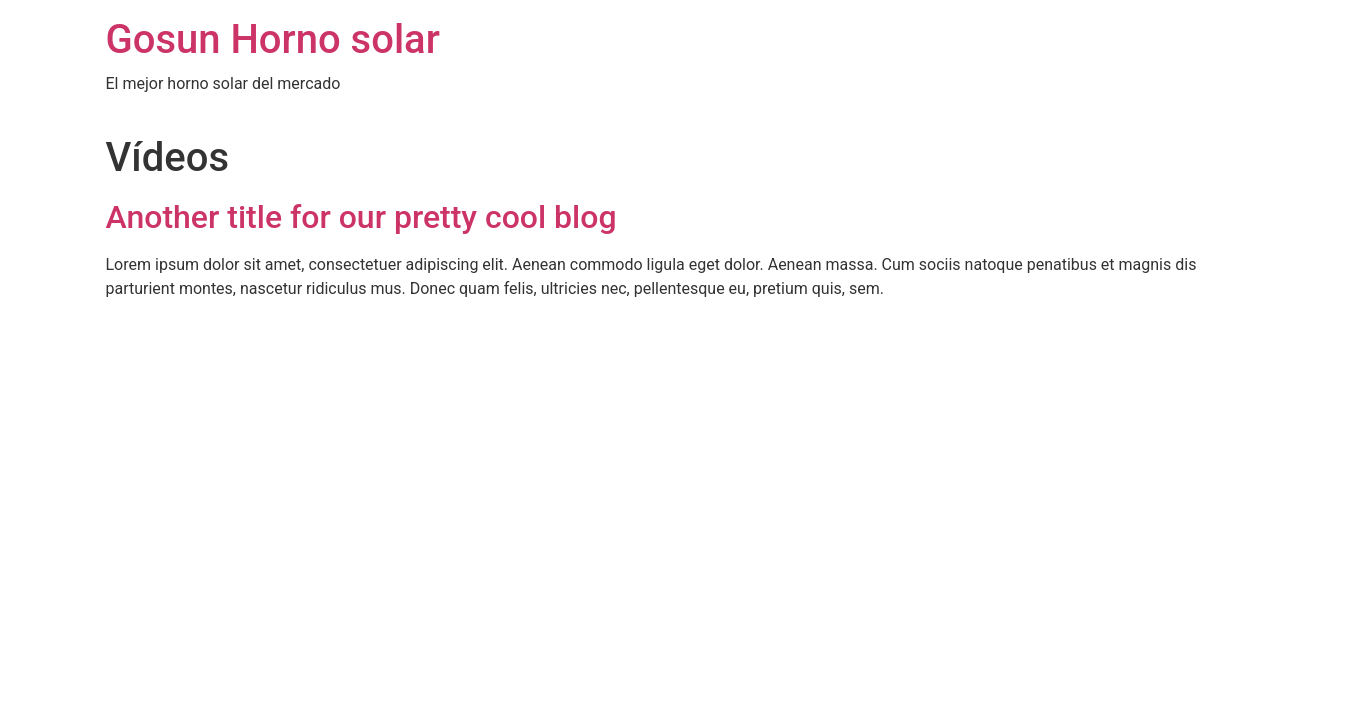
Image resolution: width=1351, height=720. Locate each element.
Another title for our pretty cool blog (361, 217)
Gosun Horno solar (273, 39)
